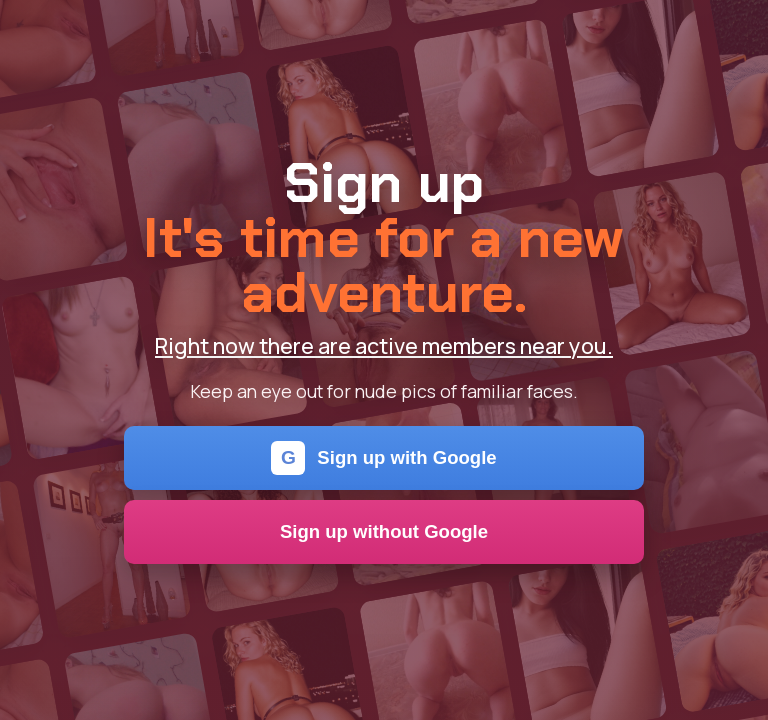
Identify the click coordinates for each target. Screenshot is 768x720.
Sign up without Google (384, 531)
